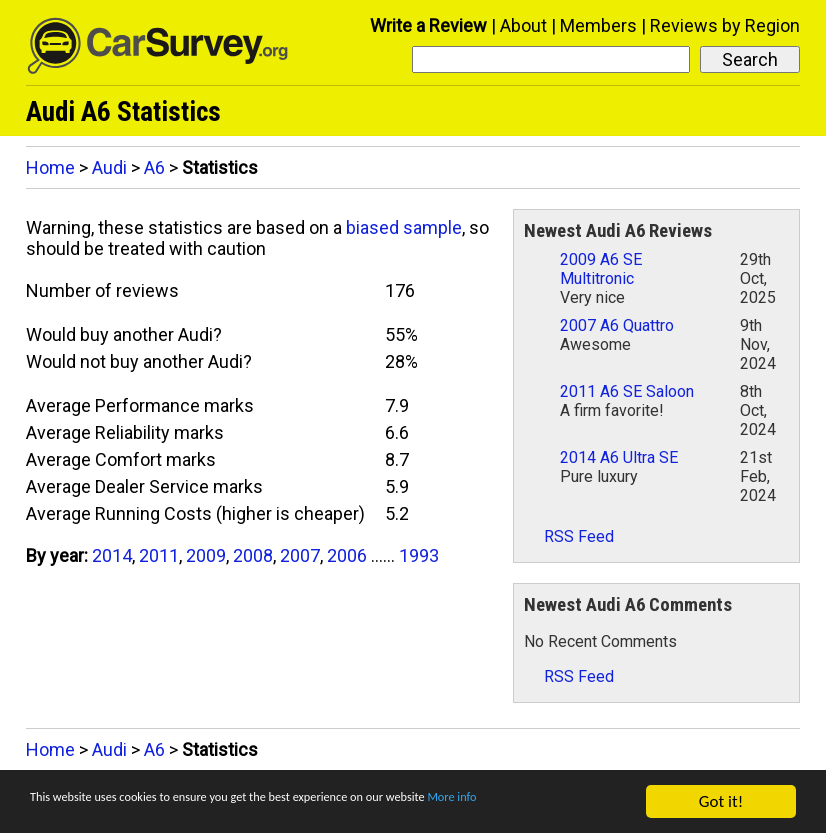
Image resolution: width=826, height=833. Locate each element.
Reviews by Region (725, 25)
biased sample (404, 227)
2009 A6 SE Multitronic (601, 269)
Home (50, 167)
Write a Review (428, 25)
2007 (300, 555)
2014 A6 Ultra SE (619, 457)
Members (598, 25)
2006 (347, 555)
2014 (112, 555)
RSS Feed (569, 536)
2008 (253, 555)
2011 (159, 555)
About (523, 25)
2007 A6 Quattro (617, 325)
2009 (206, 555)
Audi (109, 167)
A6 (154, 167)
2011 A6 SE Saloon (627, 391)
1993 (419, 555)
